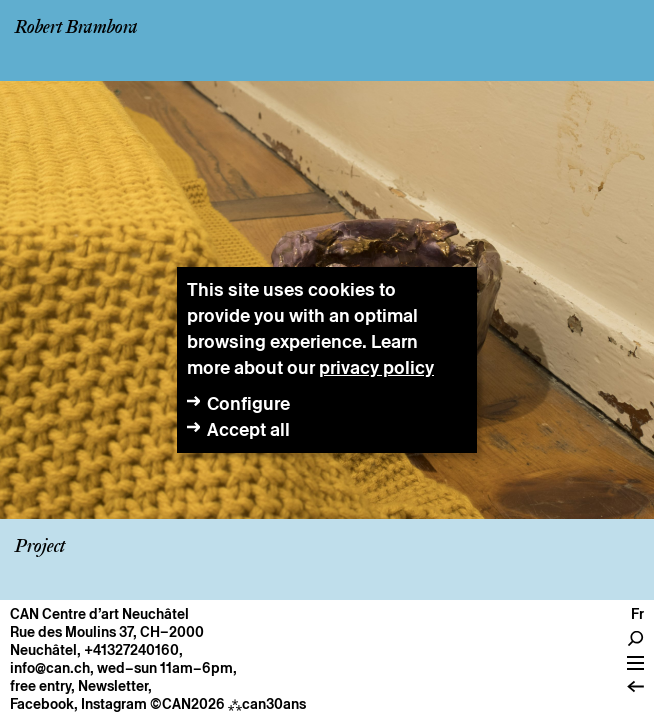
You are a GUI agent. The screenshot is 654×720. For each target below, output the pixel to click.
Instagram (114, 704)
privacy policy (376, 367)
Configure (248, 403)
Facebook (42, 704)
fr (637, 614)
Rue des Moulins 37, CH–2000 (107, 632)
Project (40, 547)
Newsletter (113, 686)
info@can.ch (50, 668)
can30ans (267, 704)
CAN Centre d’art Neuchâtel (99, 614)
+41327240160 (131, 650)
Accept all (248, 429)
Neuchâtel (43, 650)
